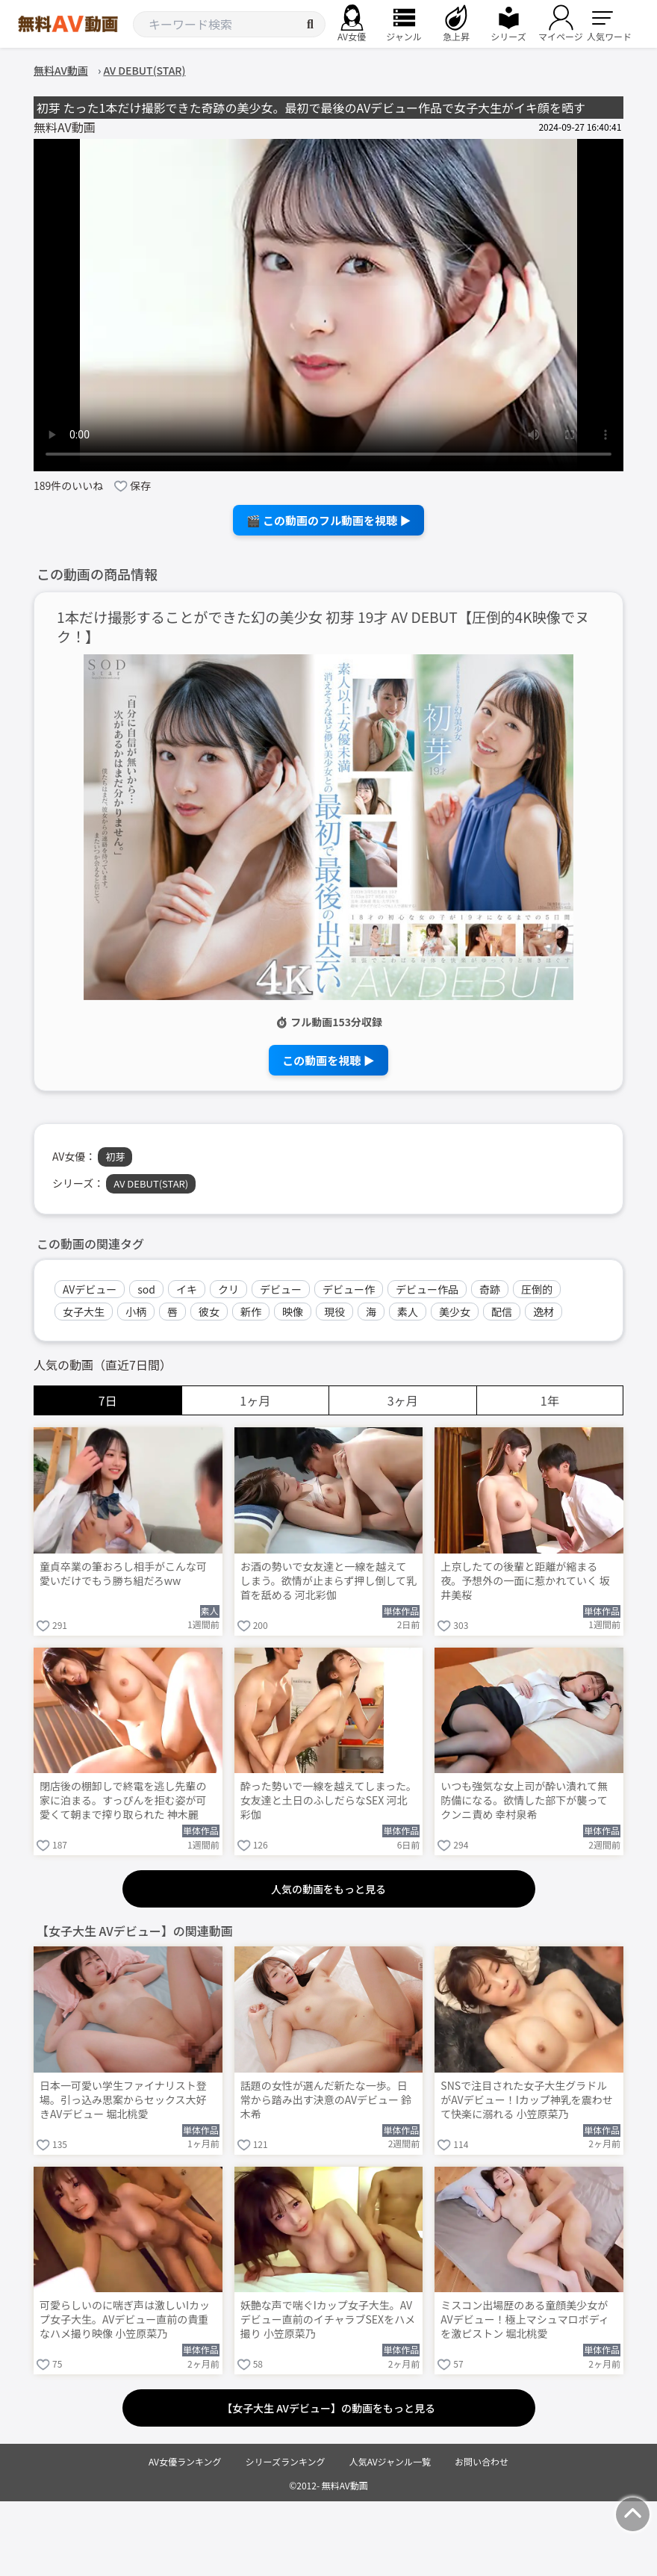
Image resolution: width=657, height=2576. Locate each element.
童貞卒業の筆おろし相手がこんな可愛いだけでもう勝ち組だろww (123, 1573)
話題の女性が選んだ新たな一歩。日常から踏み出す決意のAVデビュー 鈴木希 (325, 2100)
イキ (186, 1289)
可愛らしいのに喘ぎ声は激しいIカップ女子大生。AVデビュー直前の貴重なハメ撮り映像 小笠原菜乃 (125, 2319)
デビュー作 (349, 1289)
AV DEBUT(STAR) (150, 1183)
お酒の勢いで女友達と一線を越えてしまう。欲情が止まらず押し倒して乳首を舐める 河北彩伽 (328, 1580)
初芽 (115, 1156)
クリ (228, 1289)
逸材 (543, 1311)
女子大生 (84, 1311)
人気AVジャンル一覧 (390, 2461)
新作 (250, 1311)
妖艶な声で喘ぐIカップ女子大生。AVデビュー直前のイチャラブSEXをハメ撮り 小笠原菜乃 (327, 2319)
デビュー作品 (427, 1289)
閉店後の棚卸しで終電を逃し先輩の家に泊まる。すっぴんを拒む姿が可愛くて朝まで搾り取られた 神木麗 (123, 1800)
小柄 (135, 1311)
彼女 (209, 1311)
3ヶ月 (402, 1400)
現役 (334, 1311)
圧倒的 (536, 1289)
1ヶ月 (255, 1400)
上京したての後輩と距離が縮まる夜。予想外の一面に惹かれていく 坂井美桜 (525, 1580)
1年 (550, 1400)
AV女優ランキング (185, 2461)
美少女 (454, 1311)
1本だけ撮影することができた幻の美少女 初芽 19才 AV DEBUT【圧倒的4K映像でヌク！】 (323, 627)
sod (146, 1289)
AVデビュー (89, 1289)
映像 (292, 1311)
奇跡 (489, 1289)
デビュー (281, 1289)
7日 (108, 1400)
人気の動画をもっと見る (328, 1888)
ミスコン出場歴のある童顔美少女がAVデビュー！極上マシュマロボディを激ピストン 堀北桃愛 (524, 2319)
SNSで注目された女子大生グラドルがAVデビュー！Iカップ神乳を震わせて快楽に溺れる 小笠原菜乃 (526, 2100)
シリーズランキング (286, 2461)
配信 (501, 1311)
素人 (407, 1311)
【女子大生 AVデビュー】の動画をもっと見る (328, 2407)
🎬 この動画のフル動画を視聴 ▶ (328, 520)
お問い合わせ (481, 2461)
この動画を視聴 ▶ (328, 1060)
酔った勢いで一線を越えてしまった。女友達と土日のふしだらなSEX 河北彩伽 (328, 1800)
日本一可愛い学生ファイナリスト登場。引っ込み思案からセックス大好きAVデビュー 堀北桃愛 (123, 2100)
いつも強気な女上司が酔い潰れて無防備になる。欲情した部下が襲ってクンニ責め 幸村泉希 (524, 1800)
